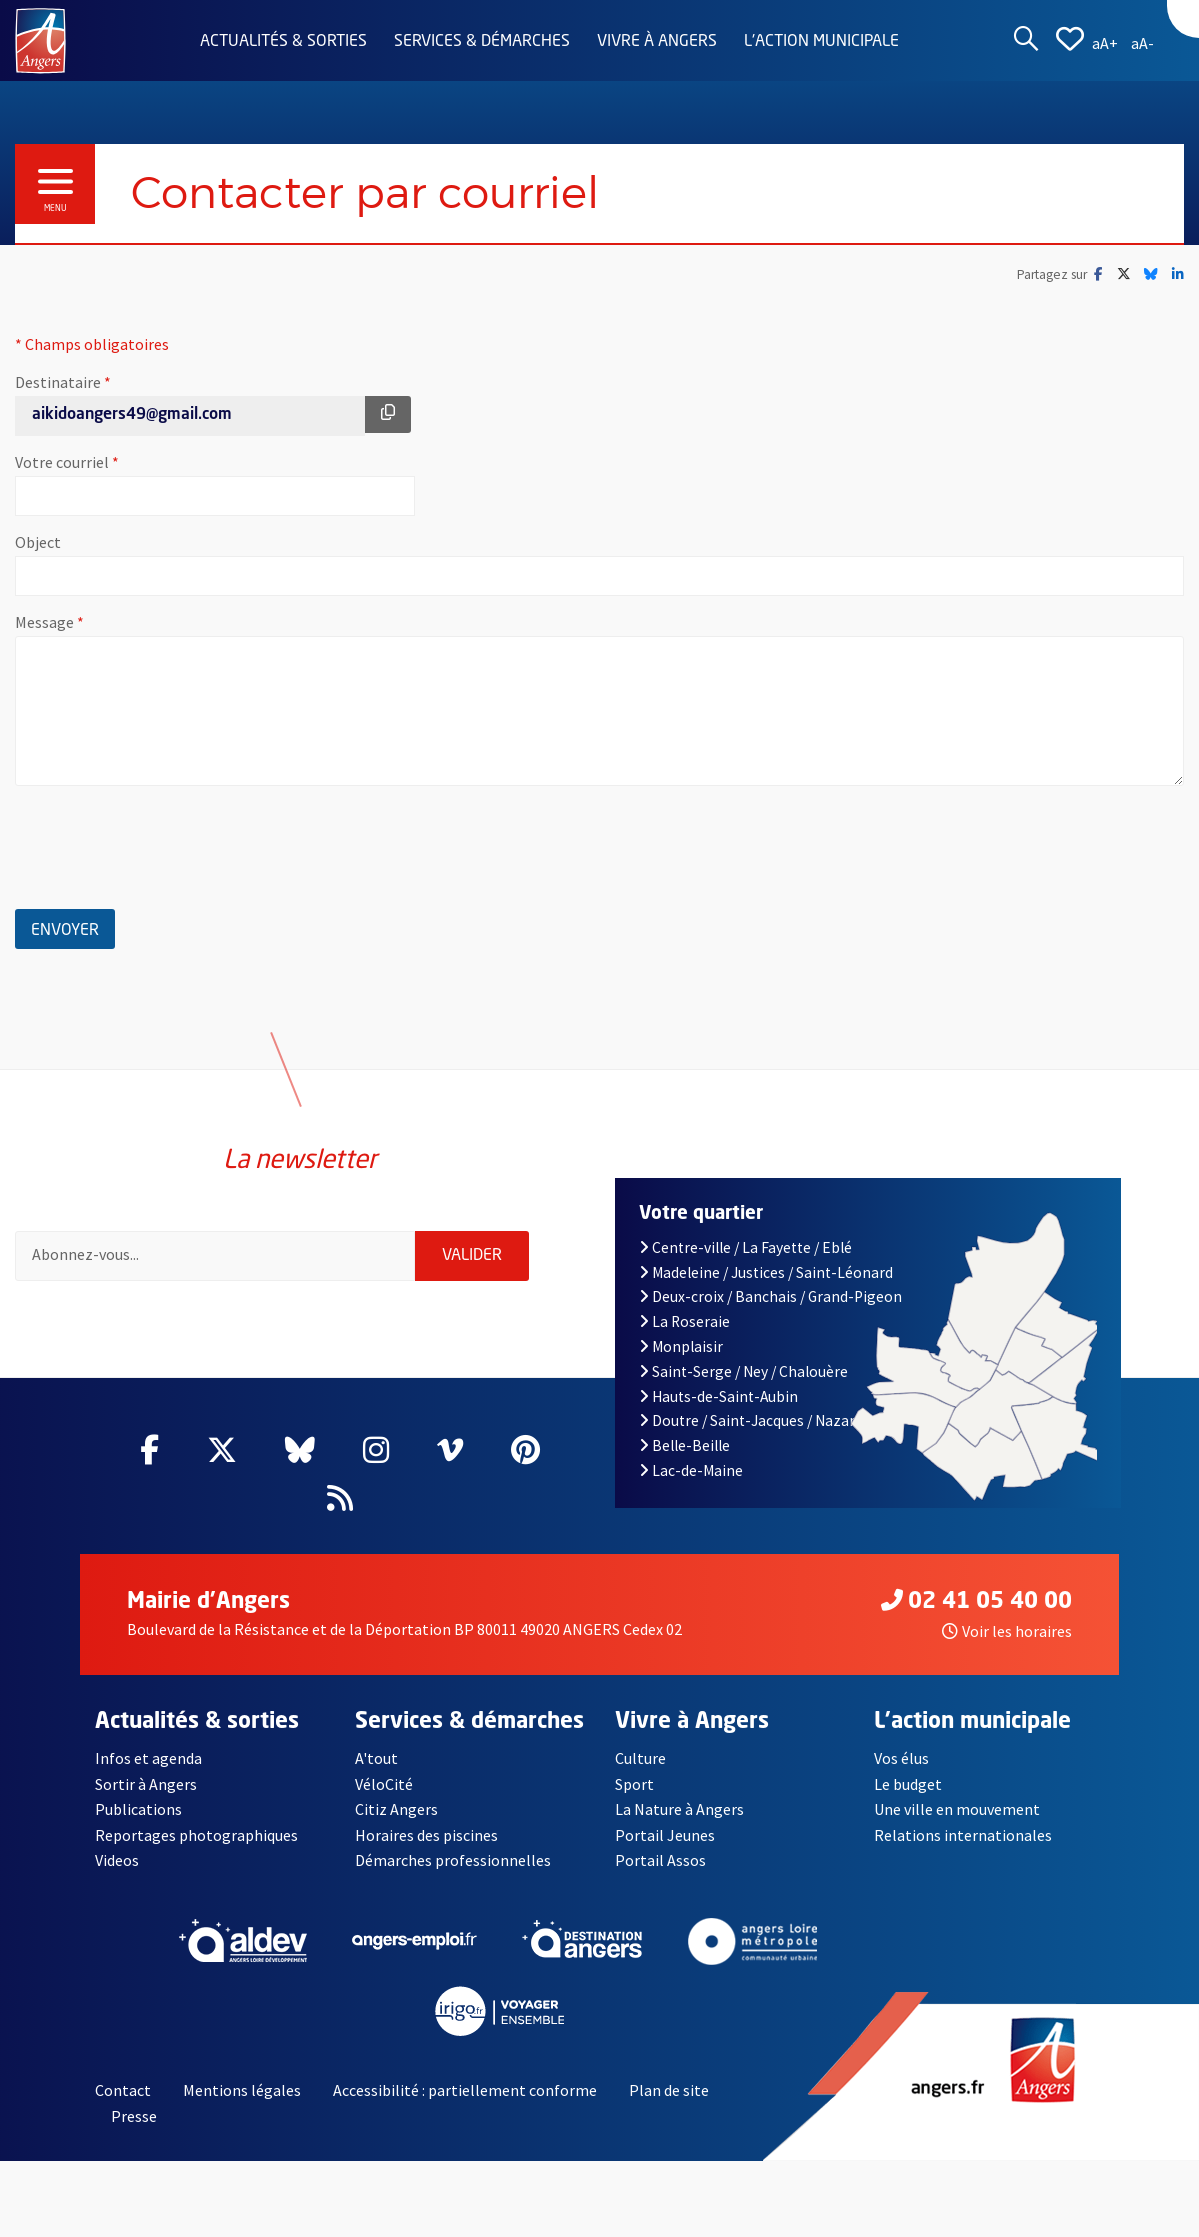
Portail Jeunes (665, 1835)
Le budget (908, 1784)
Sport (634, 1784)
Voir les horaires (1007, 1631)
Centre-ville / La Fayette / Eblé (746, 1247)
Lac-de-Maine (691, 1470)
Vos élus (901, 1758)
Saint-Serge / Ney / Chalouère (744, 1371)
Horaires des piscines (426, 1835)
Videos (117, 1860)
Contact (123, 2090)
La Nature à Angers (679, 1809)
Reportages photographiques (196, 1835)
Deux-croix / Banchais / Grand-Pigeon (771, 1296)
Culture (640, 1758)
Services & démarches (482, 42)
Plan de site (669, 2090)
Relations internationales (963, 1835)
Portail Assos (660, 1860)
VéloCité (384, 1784)
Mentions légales (242, 2090)
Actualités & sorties (283, 42)
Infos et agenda (148, 1758)
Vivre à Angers (657, 42)
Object (38, 542)
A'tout (376, 1758)
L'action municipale (821, 42)
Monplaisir (681, 1346)
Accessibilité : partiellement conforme (465, 2090)
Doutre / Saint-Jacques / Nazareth (759, 1420)
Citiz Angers (396, 1809)
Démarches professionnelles (453, 1860)
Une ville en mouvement (957, 1809)
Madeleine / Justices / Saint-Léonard (766, 1272)
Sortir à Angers (146, 1784)
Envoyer (73, 927)
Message (111, 622)
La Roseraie (685, 1321)
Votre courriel (129, 462)
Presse (134, 2116)
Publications (138, 1809)
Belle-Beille (685, 1445)
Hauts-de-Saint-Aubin (719, 1396)
